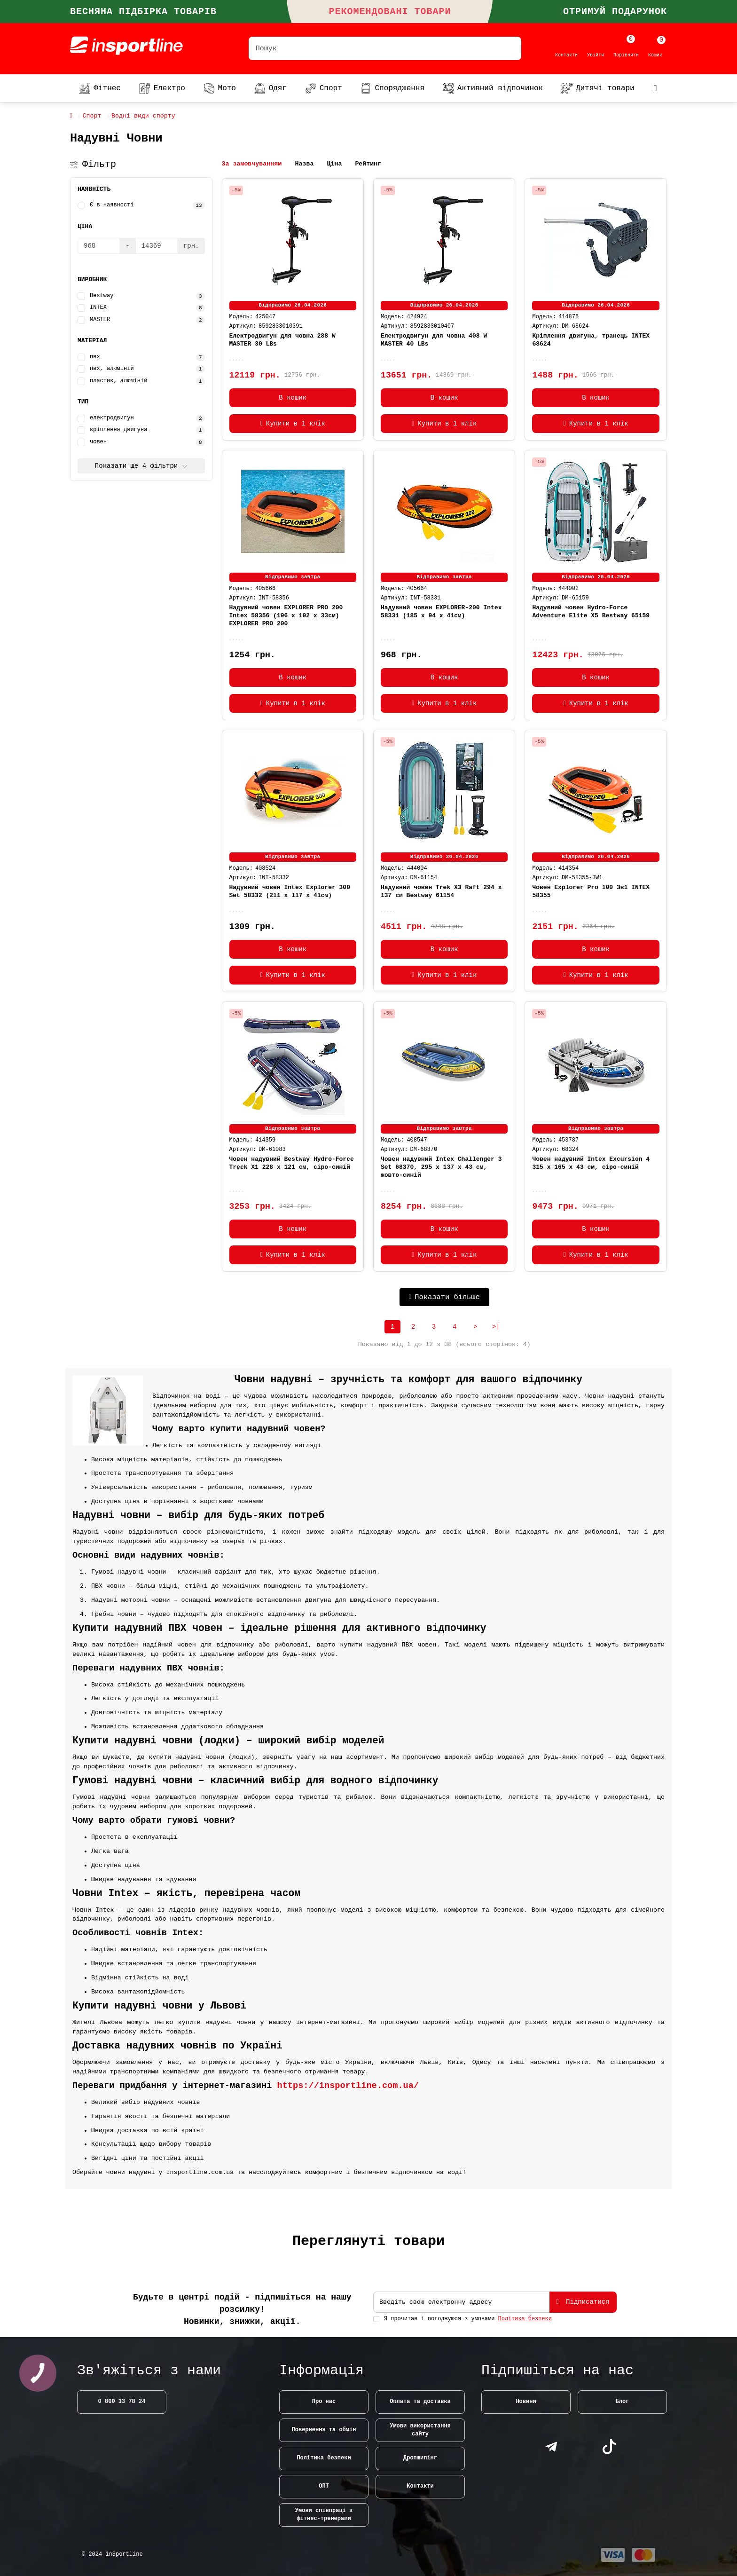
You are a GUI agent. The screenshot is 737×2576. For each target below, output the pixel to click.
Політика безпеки (324, 2458)
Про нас (324, 2401)
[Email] (461, 2302)
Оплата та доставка (420, 2401)
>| (496, 1327)
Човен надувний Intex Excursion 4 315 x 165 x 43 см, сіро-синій (591, 1163)
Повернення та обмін (324, 2429)
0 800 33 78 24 (122, 2401)
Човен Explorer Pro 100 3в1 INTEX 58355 (591, 891)
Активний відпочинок (493, 88)
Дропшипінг (420, 2458)
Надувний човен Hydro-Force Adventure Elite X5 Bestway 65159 (591, 611)
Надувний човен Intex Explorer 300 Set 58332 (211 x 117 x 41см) (289, 891)
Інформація (321, 2371)
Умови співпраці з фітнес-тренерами (324, 2514)
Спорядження (392, 88)
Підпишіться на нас (557, 2371)
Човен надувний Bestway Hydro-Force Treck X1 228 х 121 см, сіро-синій (291, 1163)
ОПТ (324, 2486)
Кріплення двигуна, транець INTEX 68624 (591, 339)
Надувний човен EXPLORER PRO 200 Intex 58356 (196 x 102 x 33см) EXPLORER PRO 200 (286, 615)
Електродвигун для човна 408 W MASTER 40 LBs (434, 339)
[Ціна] (99, 246)
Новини (526, 2401)
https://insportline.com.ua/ (348, 2085)
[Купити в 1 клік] (292, 423)
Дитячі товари (598, 88)
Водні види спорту (143, 115)
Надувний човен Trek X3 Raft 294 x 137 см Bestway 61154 (441, 891)
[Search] (385, 48)
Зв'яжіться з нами (149, 2371)
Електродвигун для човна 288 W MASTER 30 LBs (282, 339)
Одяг (270, 88)
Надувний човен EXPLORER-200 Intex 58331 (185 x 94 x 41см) (441, 611)
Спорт (323, 88)
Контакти (420, 2486)
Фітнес (100, 88)
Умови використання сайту (420, 2430)
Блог (622, 2401)
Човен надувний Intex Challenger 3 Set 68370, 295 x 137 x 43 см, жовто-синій (441, 1167)
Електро (162, 88)
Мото (220, 88)
